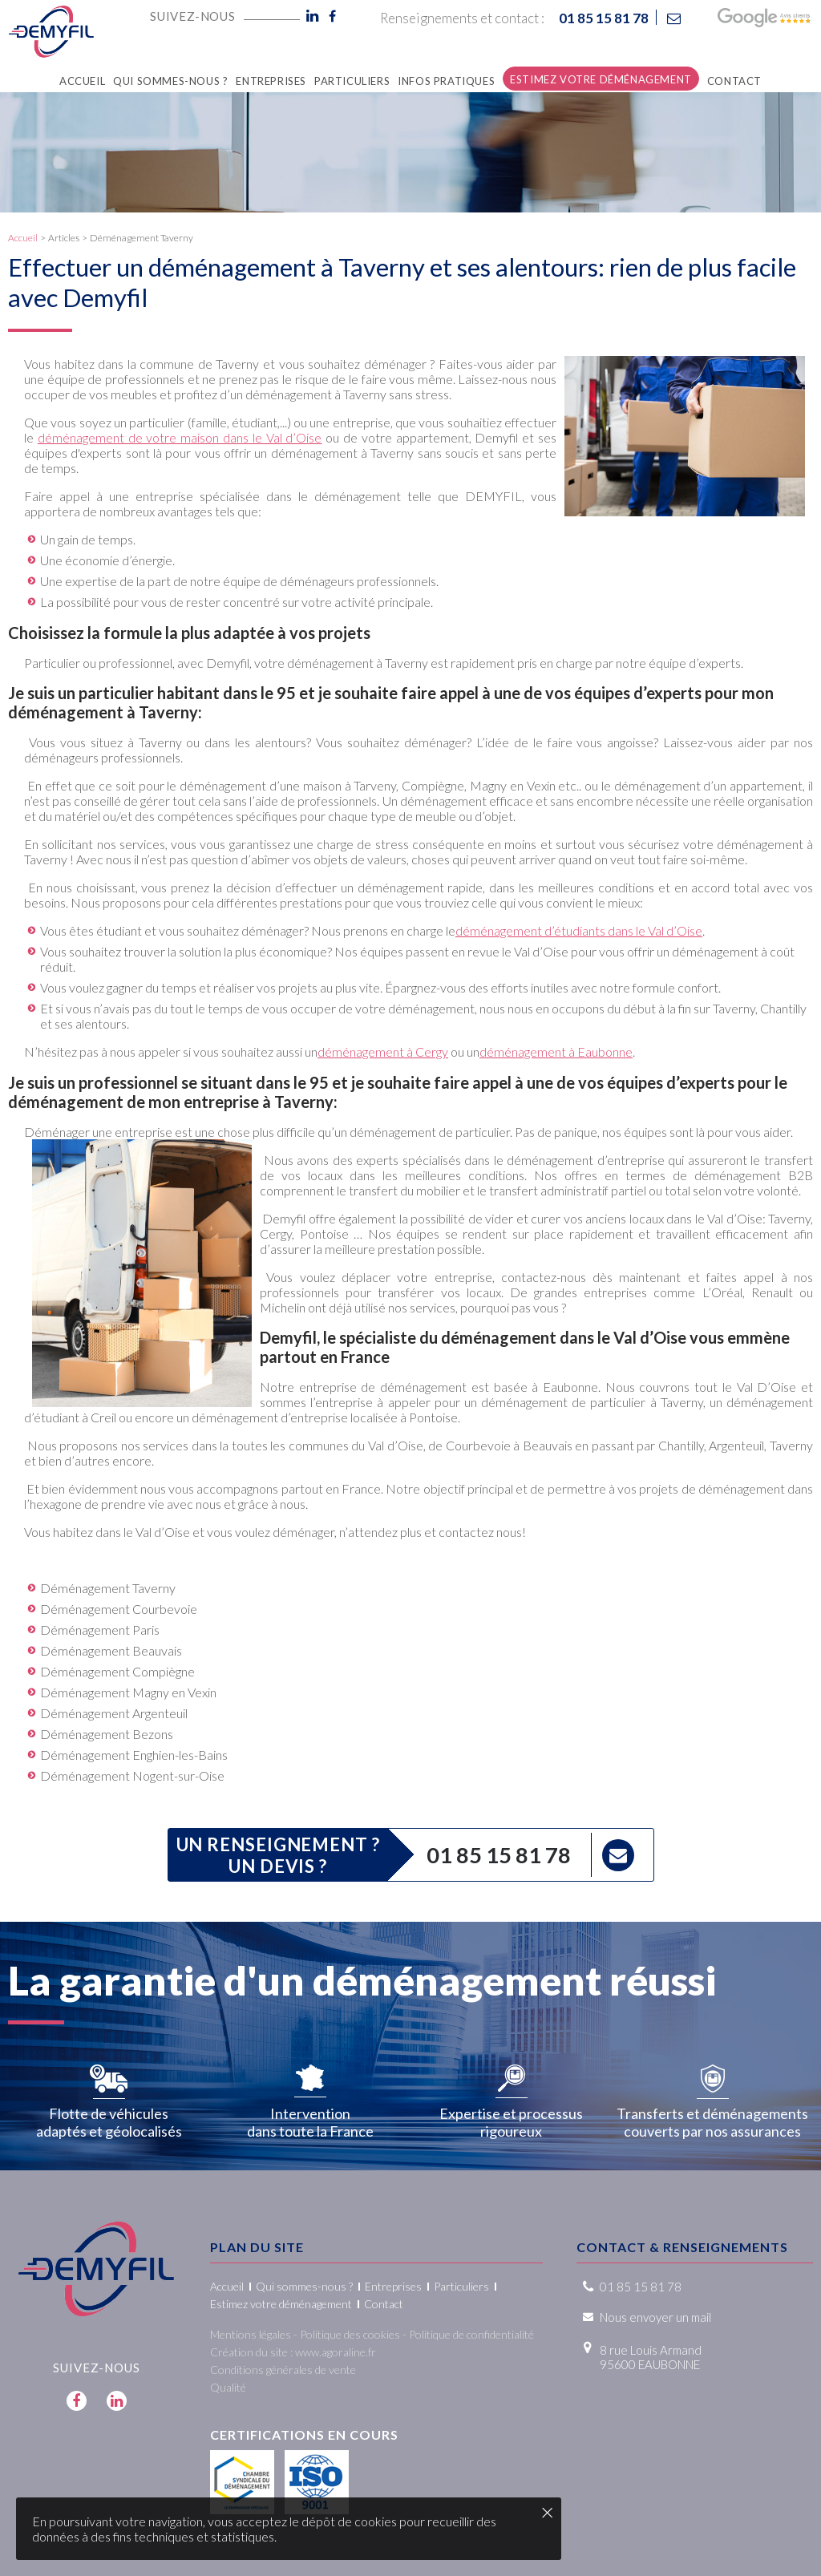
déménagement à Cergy (382, 1051)
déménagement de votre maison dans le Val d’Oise (180, 437)
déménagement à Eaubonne (556, 1051)
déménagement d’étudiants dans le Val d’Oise (578, 930)
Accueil (23, 238)
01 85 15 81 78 (499, 1855)
